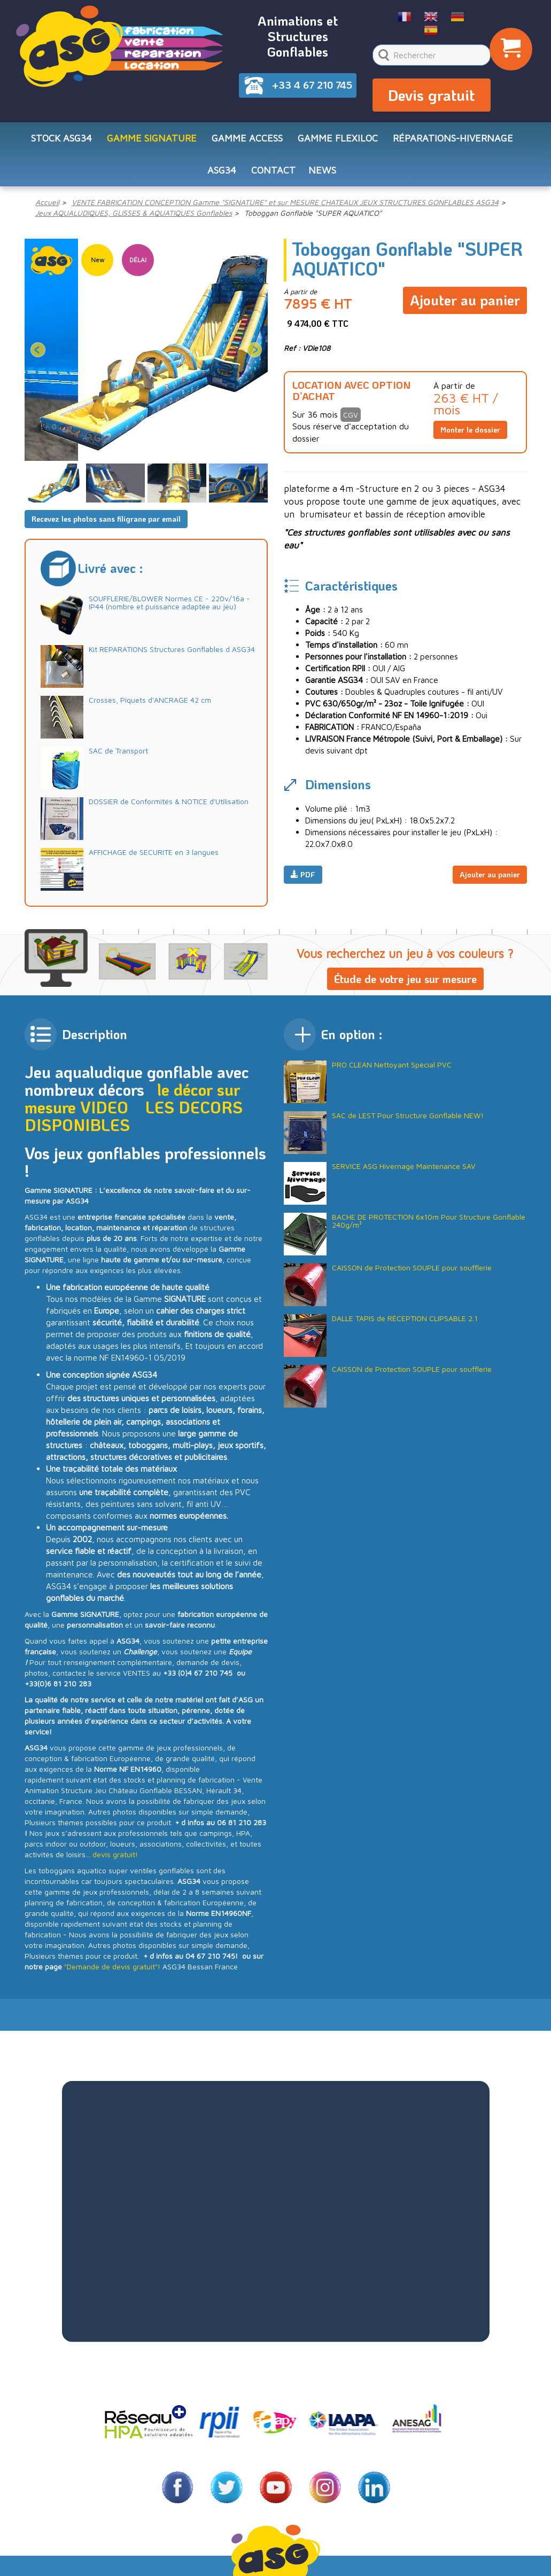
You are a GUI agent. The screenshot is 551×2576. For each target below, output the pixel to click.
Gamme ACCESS (247, 138)
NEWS (322, 170)
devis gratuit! (115, 1854)
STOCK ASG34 (61, 138)
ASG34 (221, 170)
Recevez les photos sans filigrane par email (106, 519)
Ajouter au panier (465, 300)
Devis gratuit (431, 95)
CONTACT (273, 170)
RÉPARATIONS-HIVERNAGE (453, 138)
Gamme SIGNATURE (152, 138)
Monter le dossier (470, 430)
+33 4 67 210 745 (312, 84)
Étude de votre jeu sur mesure (405, 979)
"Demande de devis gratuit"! (112, 1966)
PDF (303, 874)
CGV (350, 414)
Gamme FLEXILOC (338, 138)
